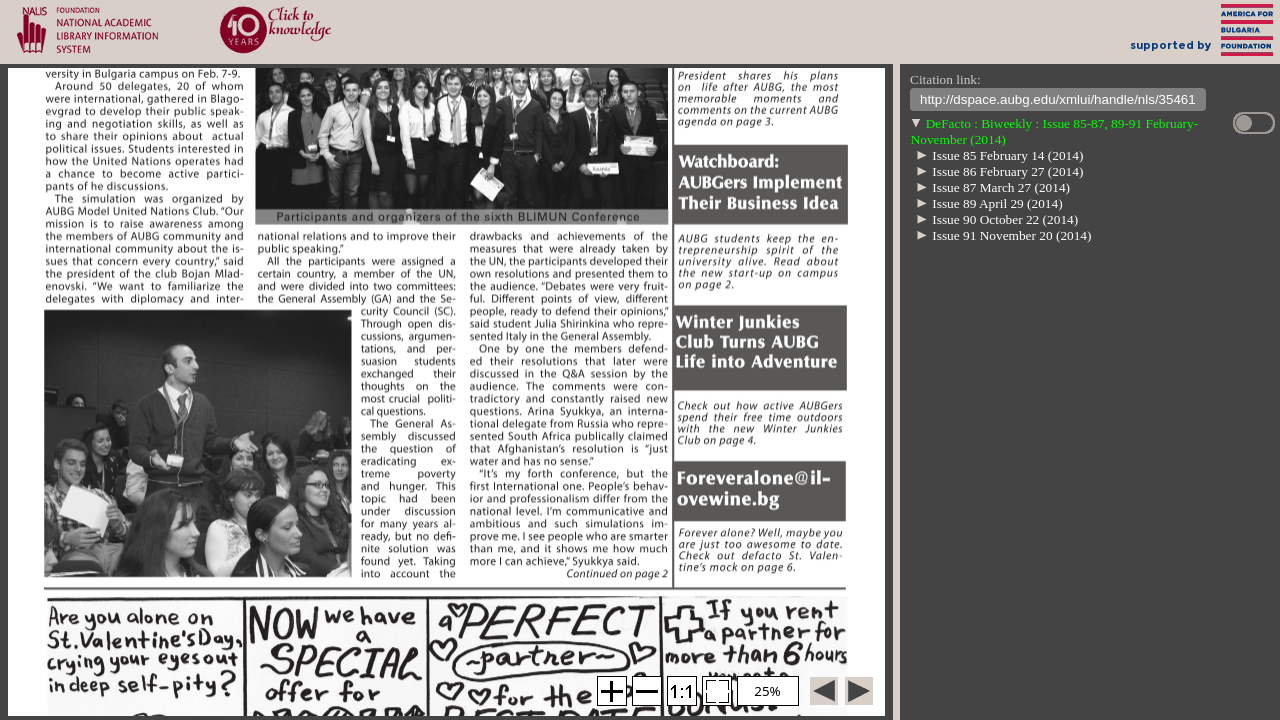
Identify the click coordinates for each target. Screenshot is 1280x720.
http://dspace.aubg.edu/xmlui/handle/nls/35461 (1058, 101)
